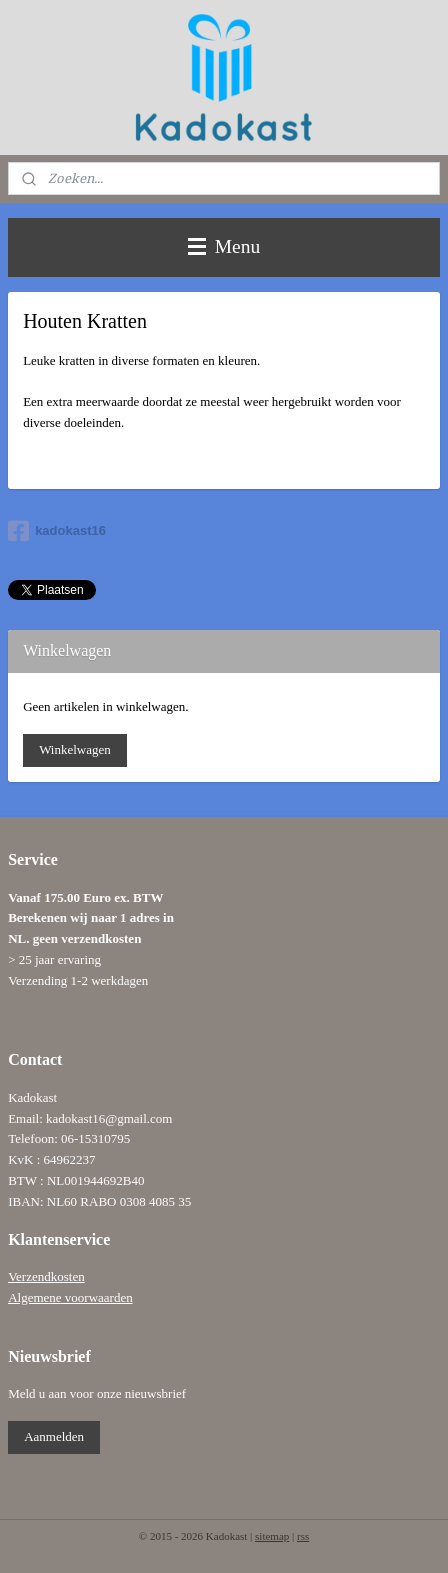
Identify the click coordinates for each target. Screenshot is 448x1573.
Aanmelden (54, 1436)
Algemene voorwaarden (70, 1297)
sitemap (272, 1536)
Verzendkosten (46, 1276)
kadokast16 (57, 531)
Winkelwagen (75, 749)
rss (303, 1536)
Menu (224, 246)
